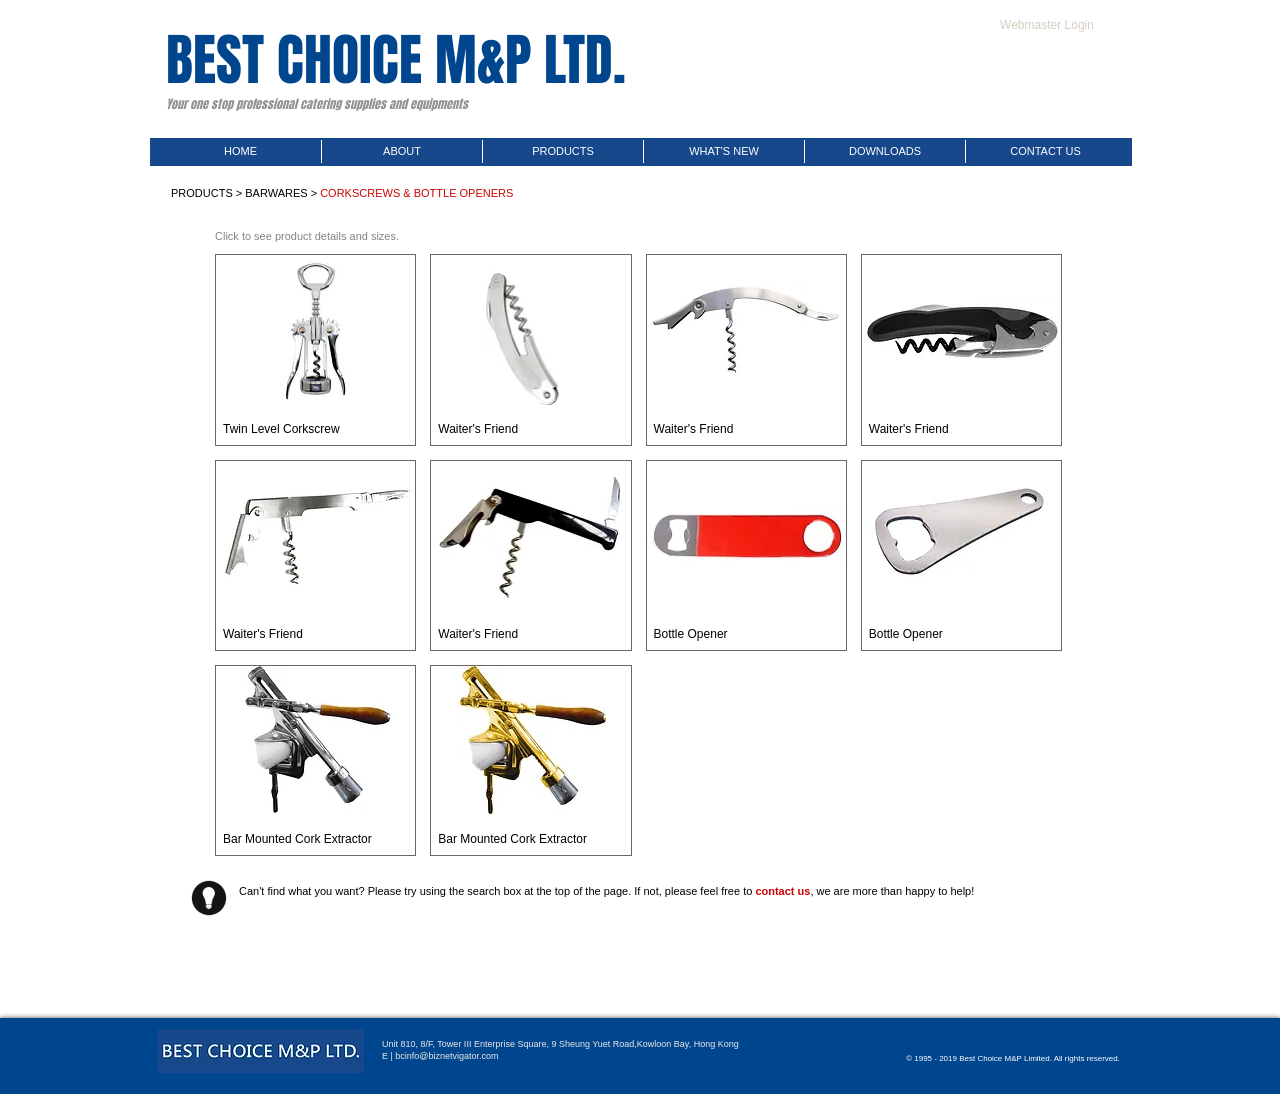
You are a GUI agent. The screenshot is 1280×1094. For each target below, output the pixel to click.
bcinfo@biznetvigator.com (446, 1056)
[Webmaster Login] (1047, 25)
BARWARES (276, 193)
